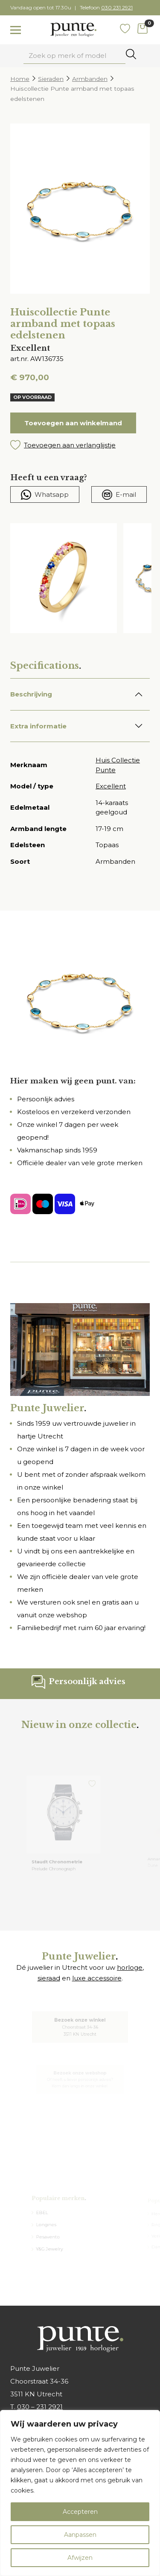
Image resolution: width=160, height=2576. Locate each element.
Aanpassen (80, 2535)
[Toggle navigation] (15, 30)
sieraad (49, 1978)
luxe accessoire (97, 1978)
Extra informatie (38, 726)
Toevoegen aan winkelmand (73, 423)
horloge (130, 1967)
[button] (80, 445)
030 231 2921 (117, 7)
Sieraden (51, 78)
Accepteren (80, 2512)
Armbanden (90, 78)
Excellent (111, 786)
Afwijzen (80, 2558)
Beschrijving (31, 694)
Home (19, 78)
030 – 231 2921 (40, 2407)
